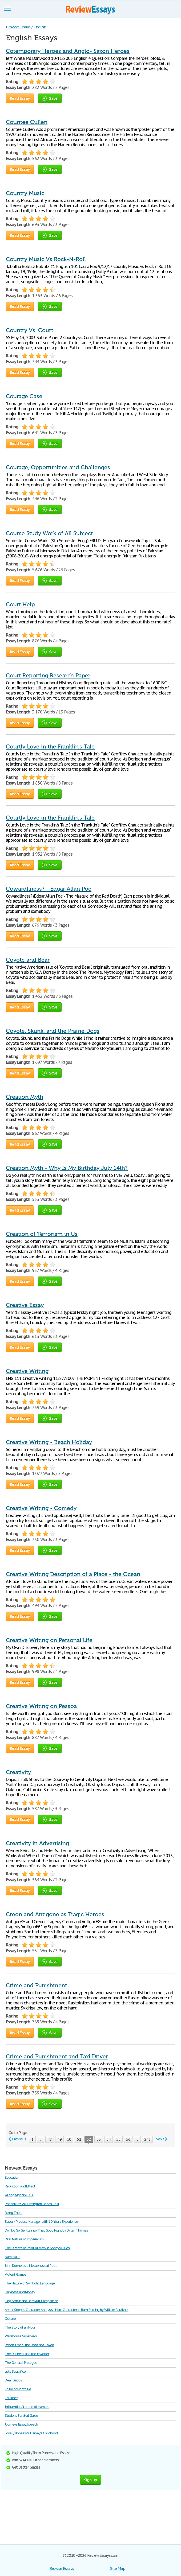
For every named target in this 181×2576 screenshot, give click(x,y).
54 (108, 2139)
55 (118, 2139)
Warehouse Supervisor (21, 2336)
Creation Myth (24, 1097)
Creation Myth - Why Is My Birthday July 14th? (67, 1168)
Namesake (12, 2257)
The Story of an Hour (20, 2327)
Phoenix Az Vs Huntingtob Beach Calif (32, 2204)
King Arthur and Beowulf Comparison (31, 2301)
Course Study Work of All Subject (49, 533)
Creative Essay (25, 1305)
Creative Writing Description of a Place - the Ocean (73, 1574)
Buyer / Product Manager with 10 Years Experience (41, 2221)
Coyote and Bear (28, 960)
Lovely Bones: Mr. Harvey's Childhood (31, 2433)
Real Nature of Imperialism (24, 2239)
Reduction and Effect (20, 2186)
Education (12, 2177)
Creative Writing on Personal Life (49, 1640)
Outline (10, 2318)
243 (147, 2139)
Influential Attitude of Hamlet (27, 2406)
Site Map (117, 2568)
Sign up (90, 2479)
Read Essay (20, 98)
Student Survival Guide (21, 2415)
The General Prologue (21, 2362)
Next (159, 2139)
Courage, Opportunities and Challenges (58, 467)
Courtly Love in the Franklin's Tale (50, 746)
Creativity (18, 1772)
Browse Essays (61, 2568)
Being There (13, 2212)
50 (69, 2139)
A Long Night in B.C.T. (19, 2195)
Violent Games (15, 2274)
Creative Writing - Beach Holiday (49, 1442)
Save (50, 98)
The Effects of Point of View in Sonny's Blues (37, 2248)
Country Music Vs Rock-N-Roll (46, 259)
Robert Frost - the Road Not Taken (29, 2345)
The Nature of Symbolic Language (30, 2283)
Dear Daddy (13, 2380)
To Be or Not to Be (18, 2389)
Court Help (20, 604)
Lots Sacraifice (15, 2371)
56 (128, 2139)
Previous (19, 2139)
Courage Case (24, 396)
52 (89, 2140)
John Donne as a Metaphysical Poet (31, 2265)
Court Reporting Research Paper (48, 675)
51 (79, 2139)
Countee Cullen (26, 122)
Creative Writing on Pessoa (41, 1706)
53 (98, 2139)
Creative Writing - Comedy (41, 1508)
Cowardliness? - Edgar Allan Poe (48, 889)
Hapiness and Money (20, 2292)
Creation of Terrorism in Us (42, 1234)
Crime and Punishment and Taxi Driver (57, 2056)
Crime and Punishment (36, 1985)
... (40, 2139)
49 (59, 2139)
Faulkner (11, 2398)
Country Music (25, 193)
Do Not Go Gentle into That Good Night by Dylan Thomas (46, 2230)
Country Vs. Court (29, 330)
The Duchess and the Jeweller (27, 2354)
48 (49, 2139)
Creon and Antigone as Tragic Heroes (55, 1914)
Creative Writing (27, 1371)
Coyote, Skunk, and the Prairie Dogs (52, 1031)
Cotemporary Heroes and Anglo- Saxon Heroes (68, 51)
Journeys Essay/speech (21, 2424)
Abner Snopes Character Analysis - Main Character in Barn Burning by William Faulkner (66, 2309)
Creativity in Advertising (37, 1843)
